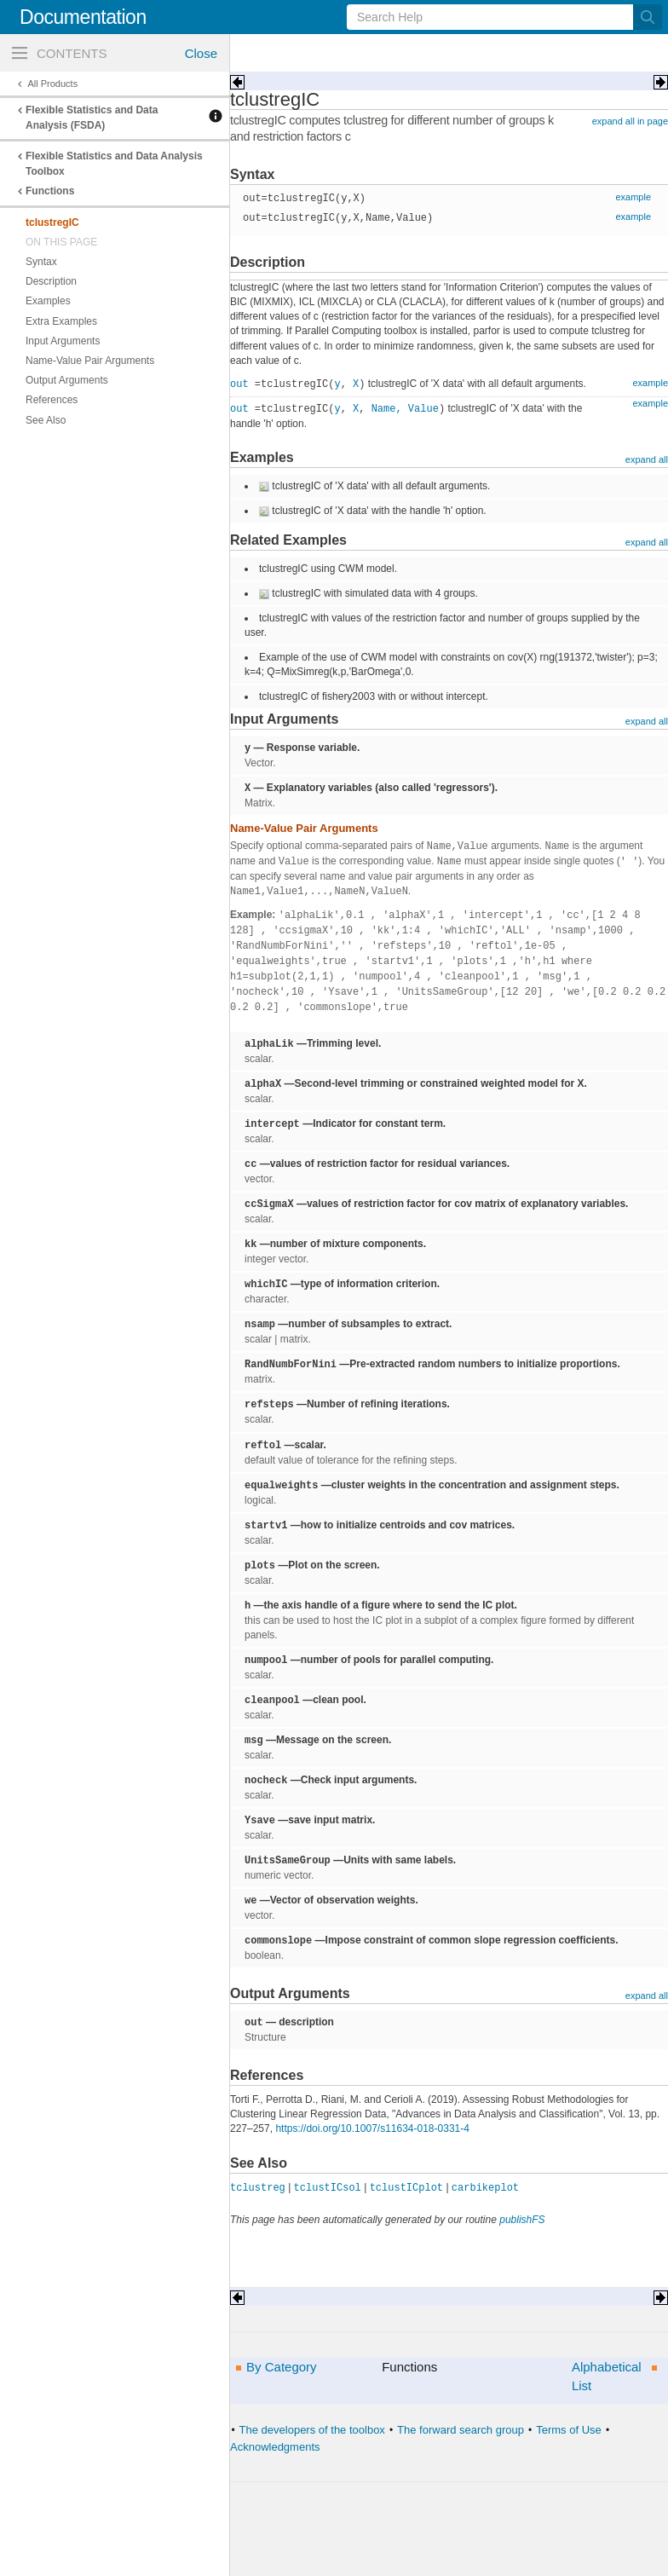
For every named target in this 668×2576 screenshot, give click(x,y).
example (633, 197)
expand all (646, 459)
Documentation (83, 17)
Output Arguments (67, 380)
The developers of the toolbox (312, 2429)
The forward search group (460, 2429)
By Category (281, 2366)
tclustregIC (52, 222)
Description (51, 281)
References (52, 400)
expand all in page (630, 121)
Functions (50, 191)
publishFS (521, 2220)
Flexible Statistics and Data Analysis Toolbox (114, 163)
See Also (46, 420)
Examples (48, 301)
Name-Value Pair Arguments (90, 361)
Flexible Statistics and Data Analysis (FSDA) (92, 117)
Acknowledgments (275, 2446)
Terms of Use (569, 2429)
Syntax (41, 262)
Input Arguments (63, 341)
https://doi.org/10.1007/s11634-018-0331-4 (372, 2128)
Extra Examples (61, 321)
